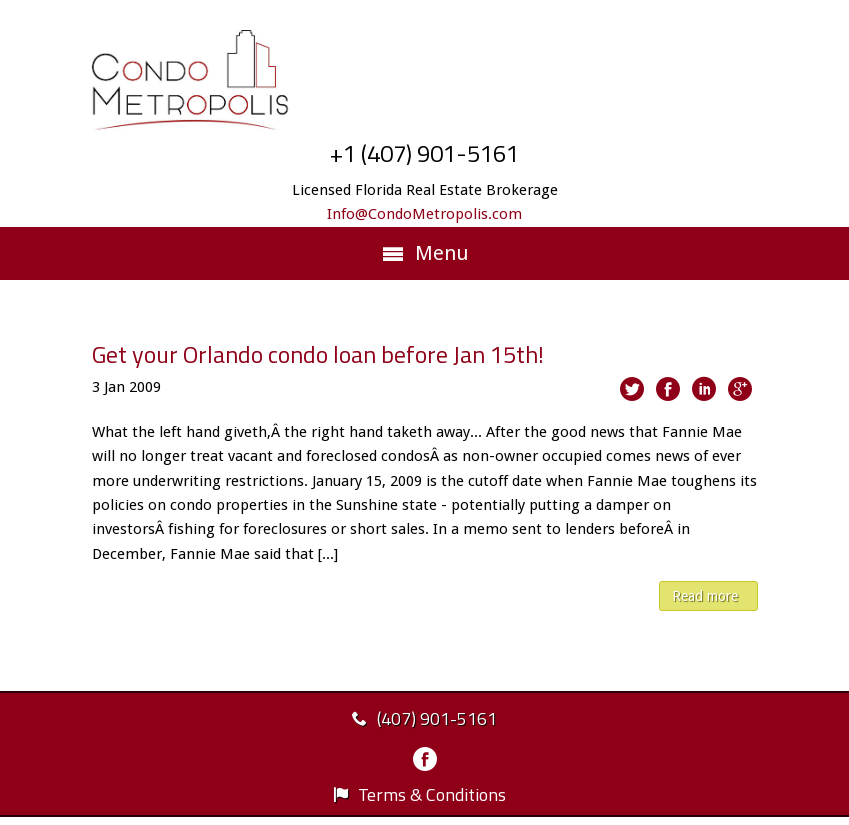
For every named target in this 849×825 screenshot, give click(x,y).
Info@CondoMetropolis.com (424, 214)
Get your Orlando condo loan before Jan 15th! (318, 354)
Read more (705, 596)
